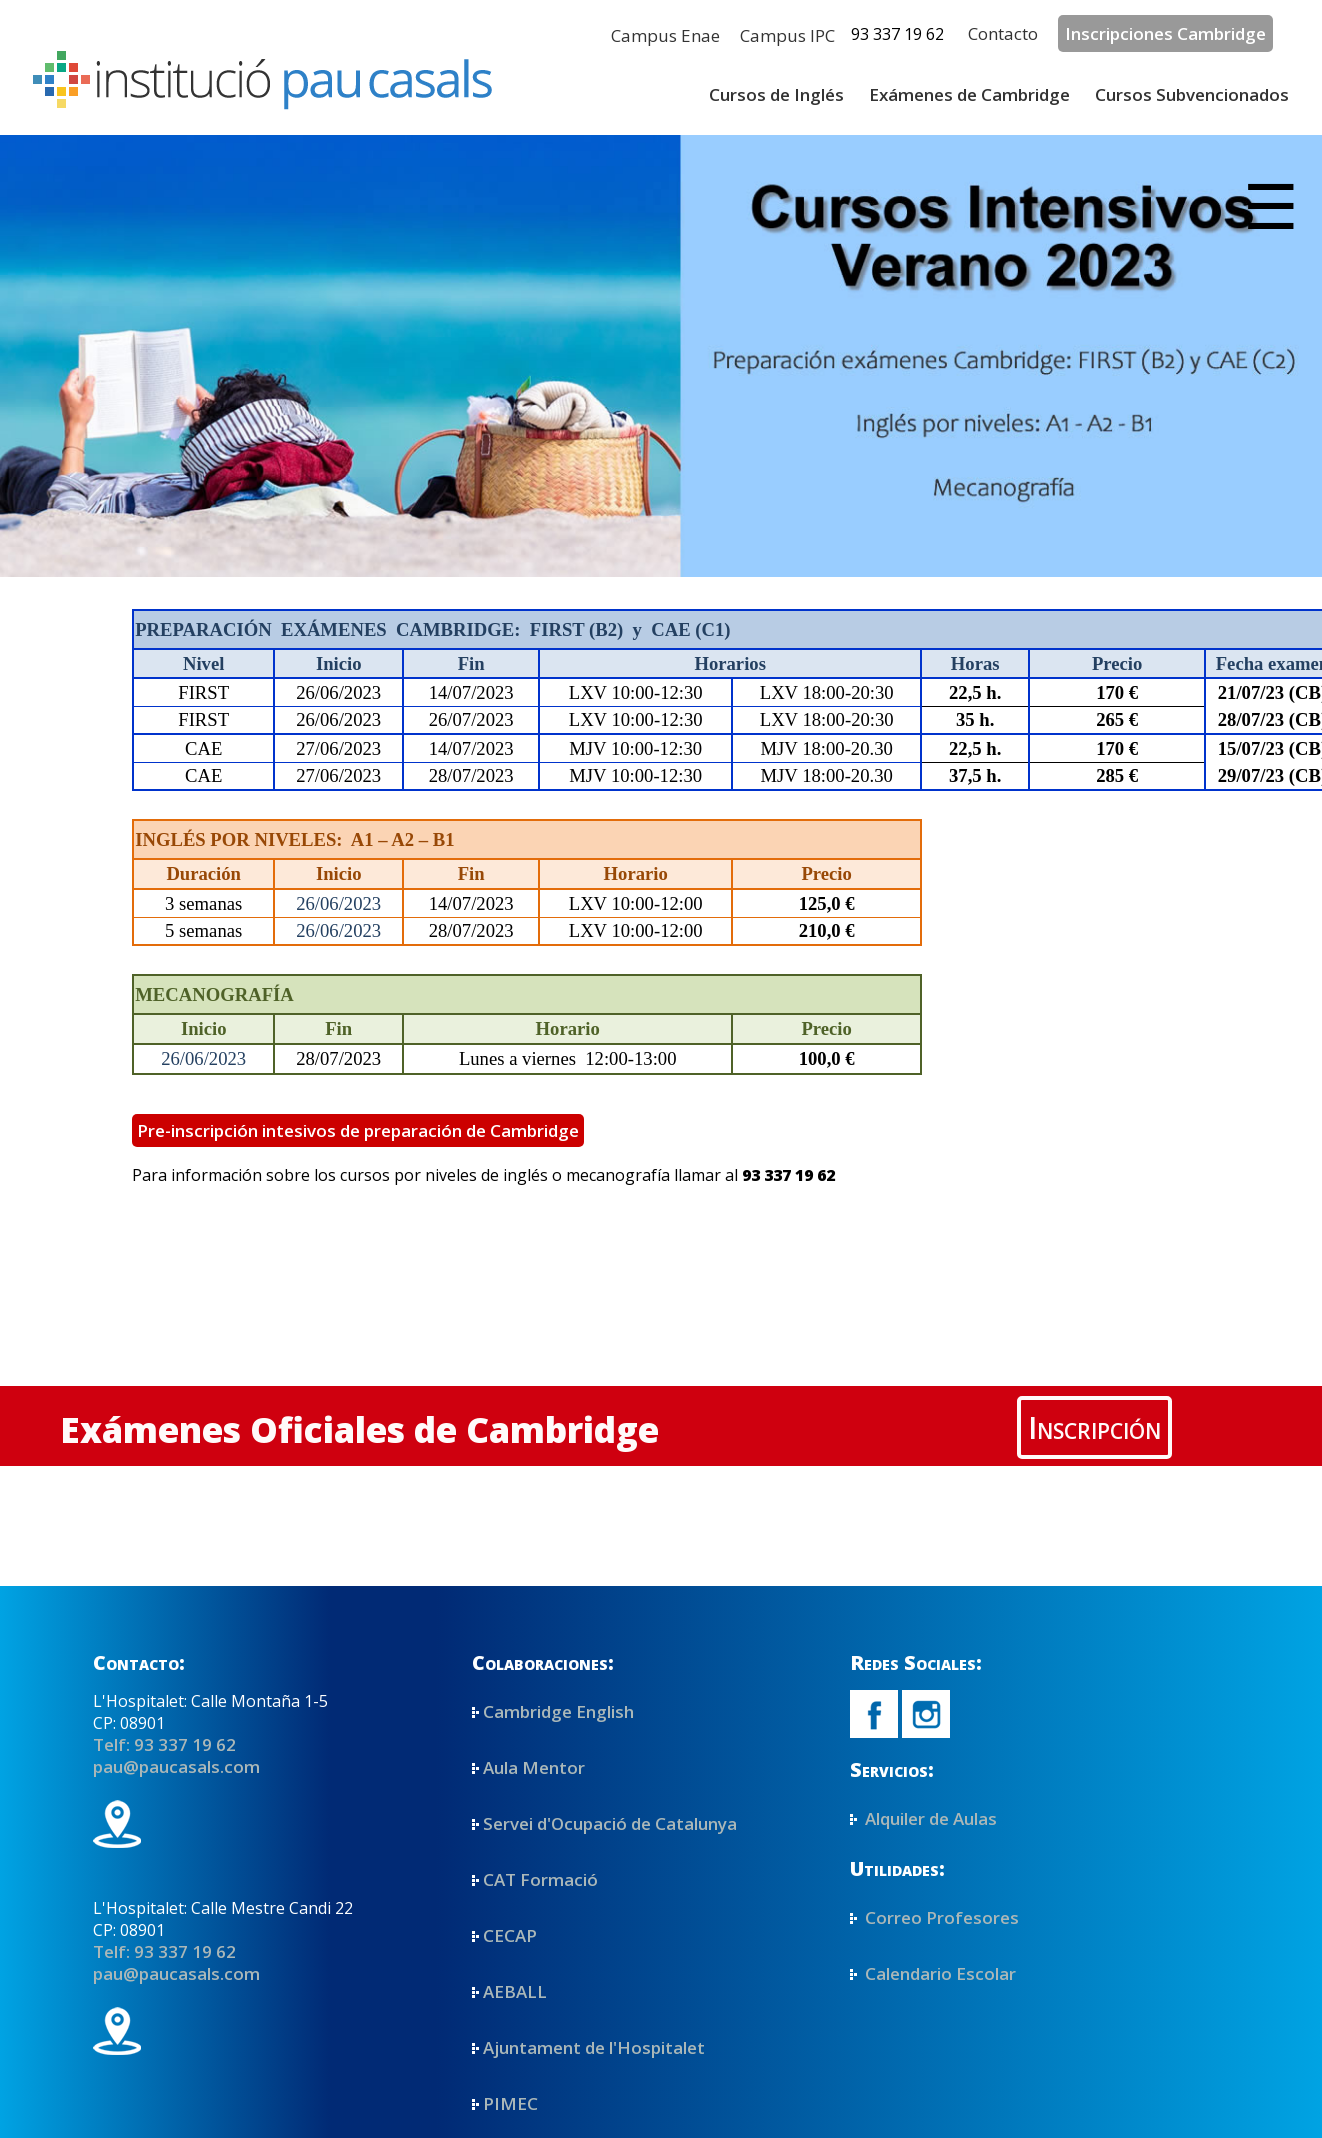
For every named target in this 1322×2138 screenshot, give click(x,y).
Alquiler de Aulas (929, 1818)
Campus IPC (787, 35)
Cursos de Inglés (776, 94)
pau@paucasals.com (176, 1766)
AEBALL (515, 1991)
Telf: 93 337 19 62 (164, 1744)
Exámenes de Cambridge (969, 94)
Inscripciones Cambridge (1165, 33)
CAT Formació (540, 1879)
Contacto (1003, 33)
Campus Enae (665, 35)
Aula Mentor (534, 1767)
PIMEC (510, 2103)
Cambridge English (558, 1711)
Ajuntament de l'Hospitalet (594, 2047)
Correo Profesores (940, 1917)
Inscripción (1094, 1427)
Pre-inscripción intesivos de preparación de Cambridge (358, 1130)
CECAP (510, 1935)
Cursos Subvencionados (1192, 94)
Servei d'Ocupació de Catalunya (610, 1823)
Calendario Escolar (938, 1973)
